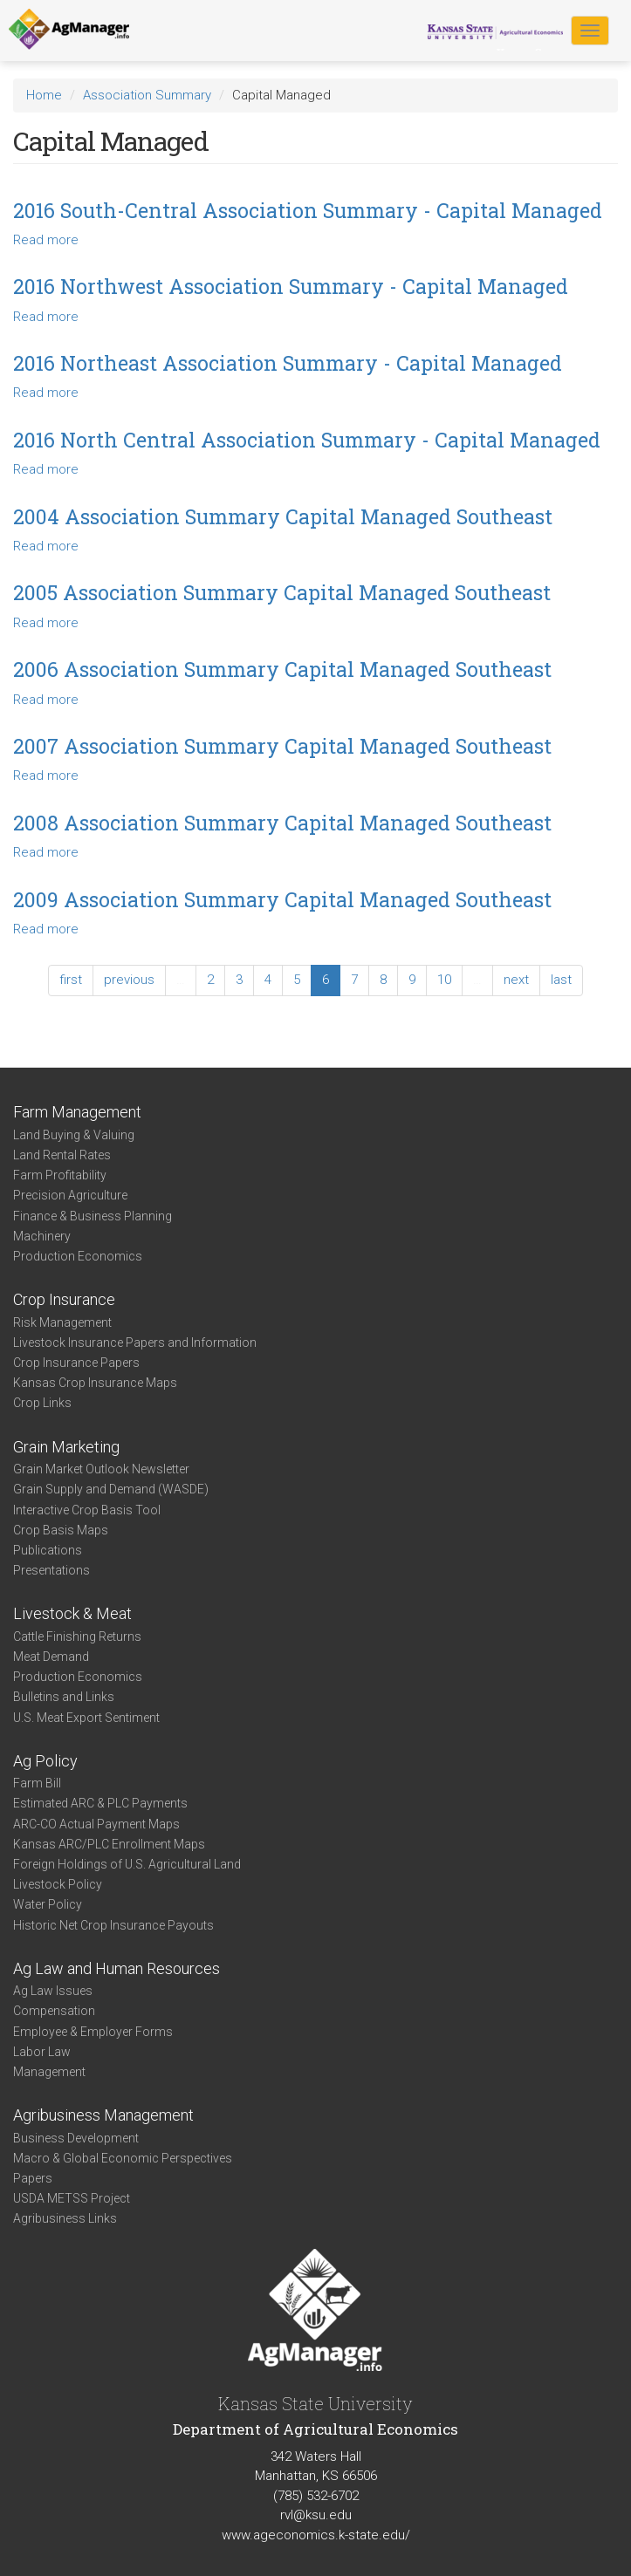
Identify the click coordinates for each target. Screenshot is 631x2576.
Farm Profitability (59, 1175)
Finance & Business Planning (92, 1216)
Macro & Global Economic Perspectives (122, 2158)
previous (129, 979)
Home (44, 95)
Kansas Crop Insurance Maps (95, 1383)
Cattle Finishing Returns (77, 1636)
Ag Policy (45, 1761)
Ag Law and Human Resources (116, 1968)
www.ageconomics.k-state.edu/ (316, 2535)
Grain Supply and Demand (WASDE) (111, 1489)
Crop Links (42, 1403)
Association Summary (147, 95)
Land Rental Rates (62, 1155)
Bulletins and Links (63, 1697)
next (516, 979)
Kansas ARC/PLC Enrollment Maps (109, 1844)
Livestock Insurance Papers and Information (135, 1342)
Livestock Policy (57, 1884)
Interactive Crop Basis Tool (87, 1510)
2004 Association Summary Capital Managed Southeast (282, 516)
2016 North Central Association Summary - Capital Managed (306, 440)
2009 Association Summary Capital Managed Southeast (282, 899)
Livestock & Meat (72, 1613)
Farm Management (77, 1112)
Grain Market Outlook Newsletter (101, 1469)
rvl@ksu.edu (316, 2515)
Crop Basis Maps (60, 1530)
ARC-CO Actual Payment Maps (96, 1824)
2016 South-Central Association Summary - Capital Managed (307, 210)
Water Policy (47, 1904)
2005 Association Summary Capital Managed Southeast (282, 592)
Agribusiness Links (65, 2218)
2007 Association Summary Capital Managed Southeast (282, 746)
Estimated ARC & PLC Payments (100, 1803)
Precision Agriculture (70, 1195)
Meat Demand (51, 1657)
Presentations (51, 1570)
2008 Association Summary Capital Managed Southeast (282, 823)
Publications (47, 1550)
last (561, 979)
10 (444, 979)
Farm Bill (37, 1783)
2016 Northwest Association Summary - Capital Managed (290, 286)
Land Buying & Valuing (73, 1135)
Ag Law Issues (53, 1991)
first (70, 979)
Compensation (54, 2011)
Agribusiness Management (103, 2115)
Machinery (42, 1236)
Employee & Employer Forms (93, 2032)
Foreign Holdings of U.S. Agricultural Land (127, 1864)
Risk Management (62, 1322)
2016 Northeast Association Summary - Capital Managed (287, 363)
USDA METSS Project (71, 2198)
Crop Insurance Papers (76, 1363)
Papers (32, 2178)
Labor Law (42, 2052)
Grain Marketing (66, 1447)
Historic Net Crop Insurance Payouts (113, 1925)
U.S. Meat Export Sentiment (86, 1718)
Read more (46, 240)
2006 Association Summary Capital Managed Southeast (282, 669)
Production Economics (77, 1256)
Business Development (76, 2138)
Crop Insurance (64, 1299)
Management (49, 2072)
